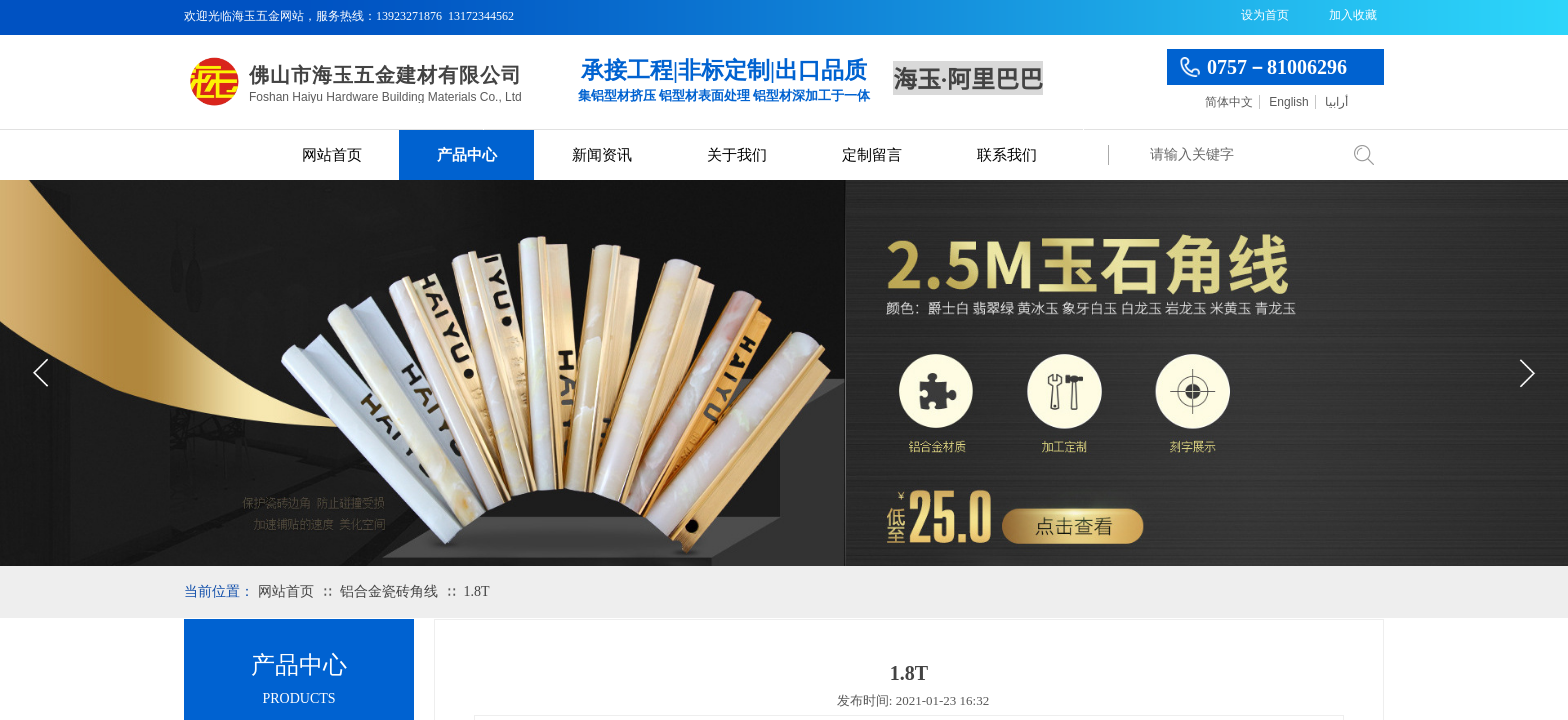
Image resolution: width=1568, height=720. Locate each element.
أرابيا (1336, 102)
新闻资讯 (602, 155)
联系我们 (1007, 155)
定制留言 (872, 155)
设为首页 (1265, 15)
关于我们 (737, 155)
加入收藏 (1353, 15)
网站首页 (332, 155)
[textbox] (1239, 155)
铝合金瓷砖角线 (389, 591)
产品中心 (467, 155)
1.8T (476, 591)
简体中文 (1229, 102)
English (1288, 102)
